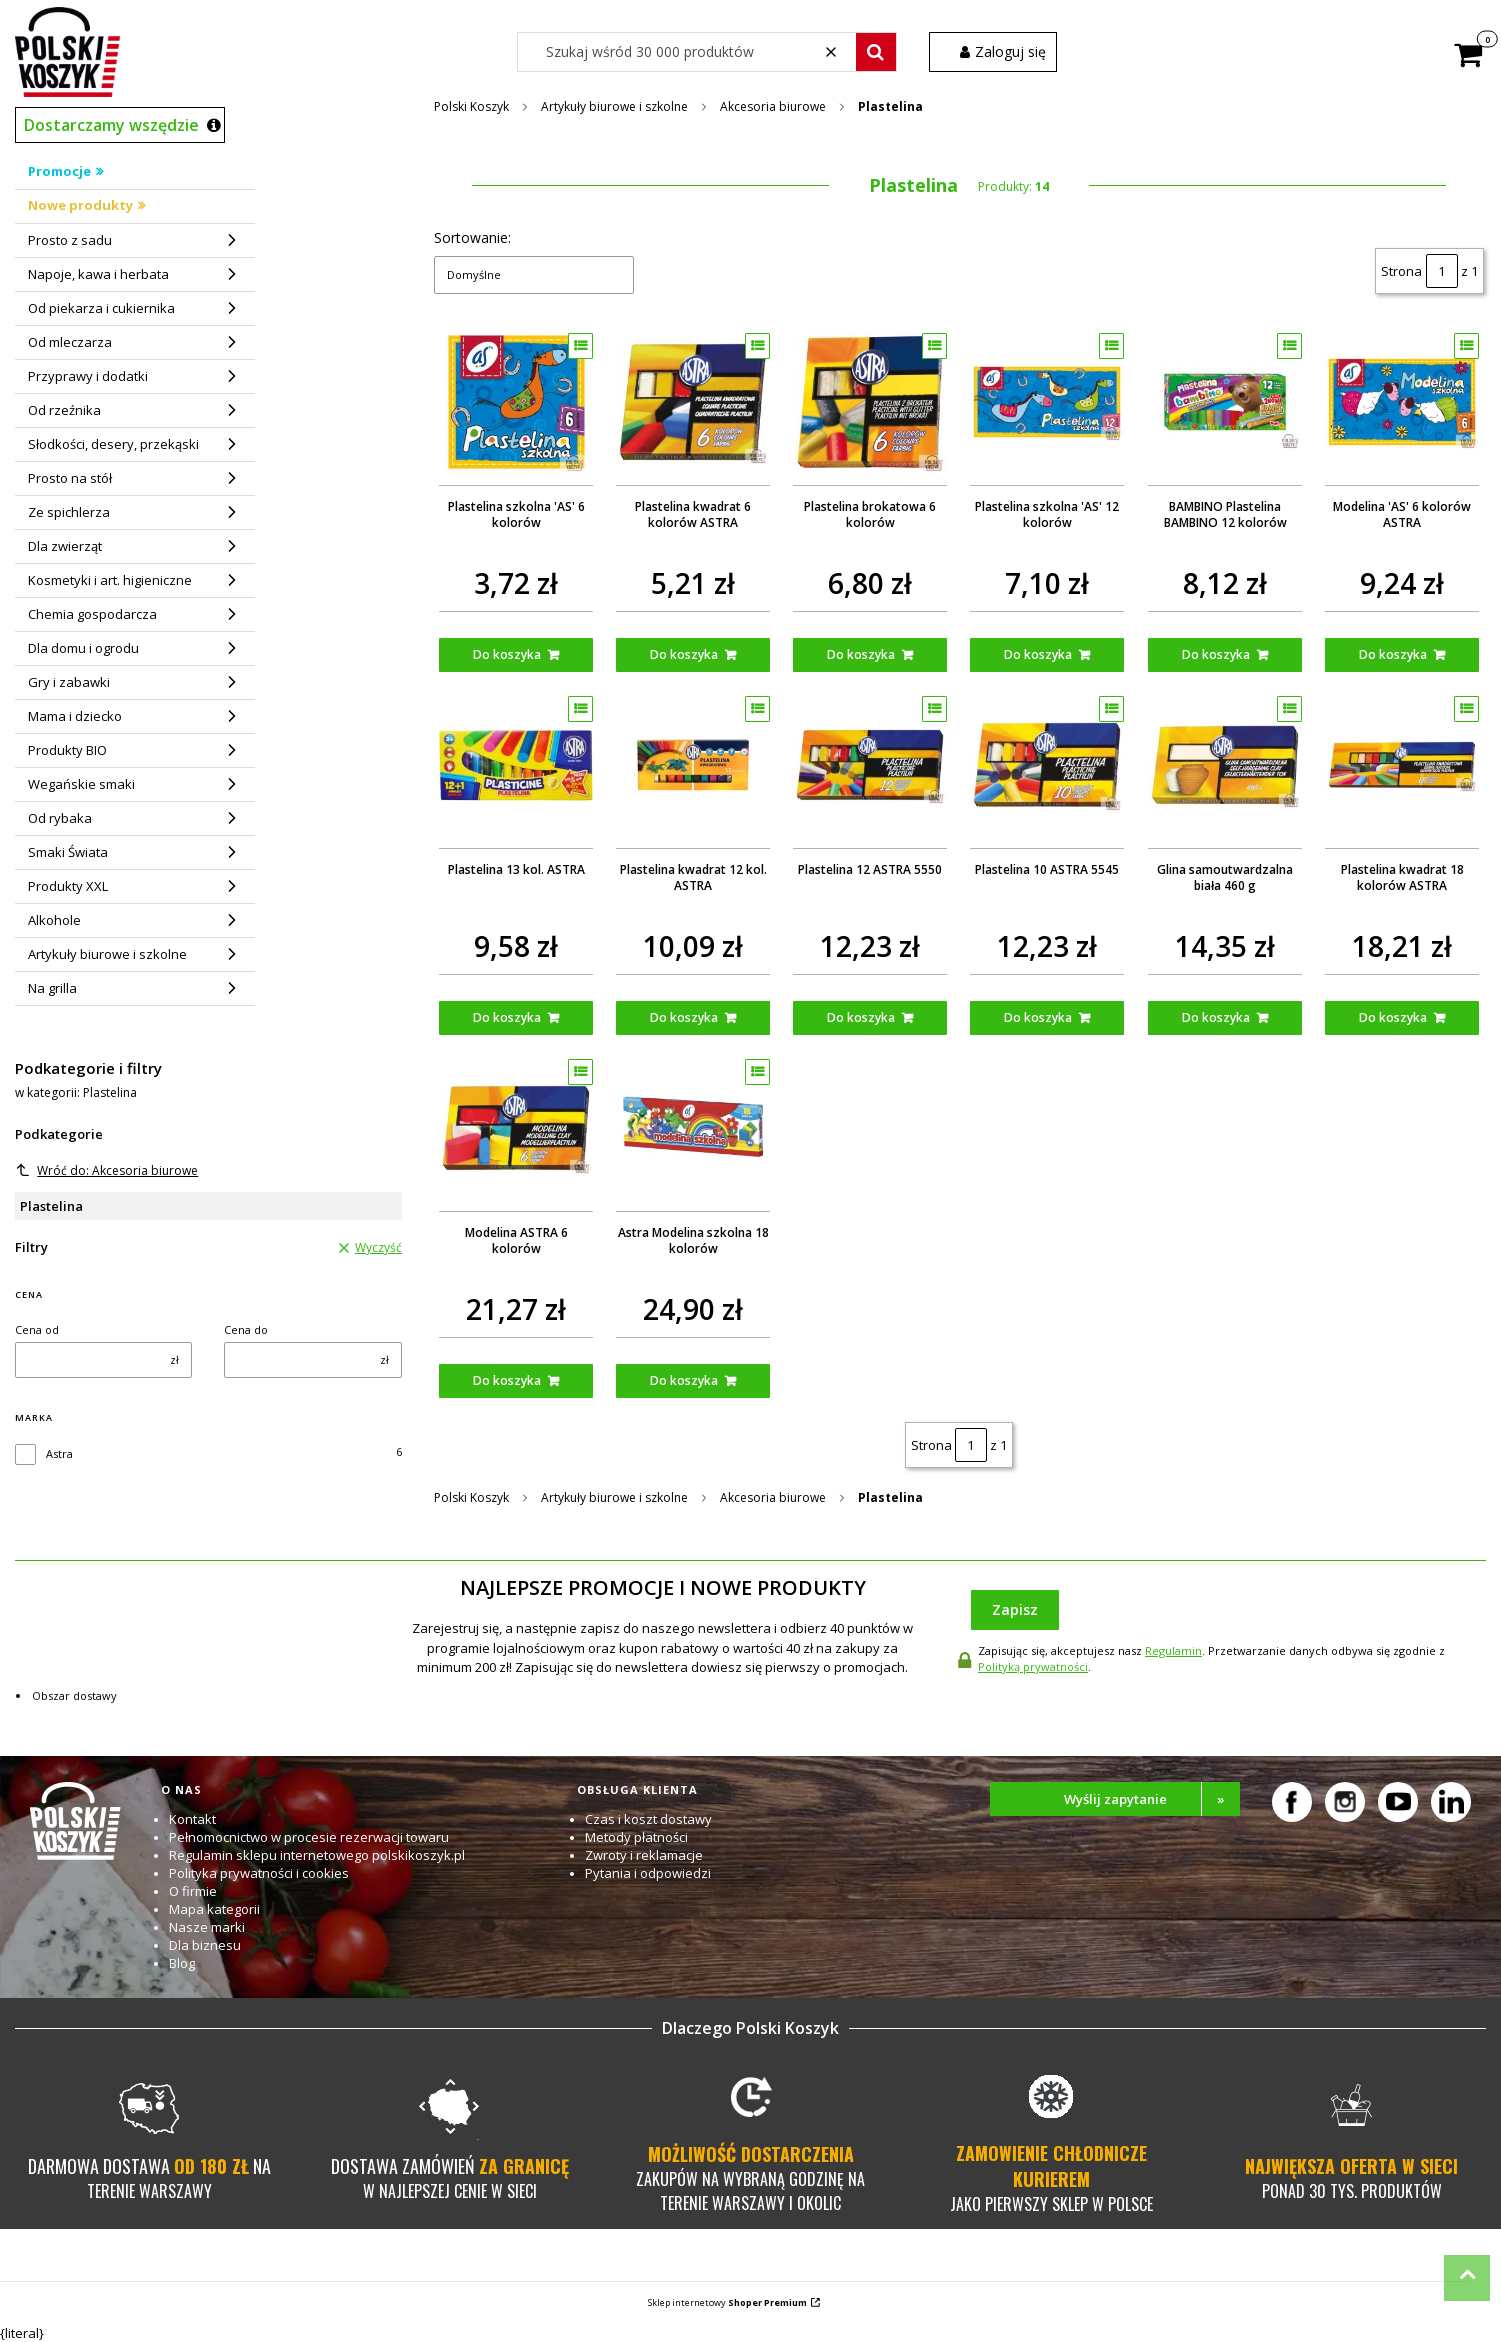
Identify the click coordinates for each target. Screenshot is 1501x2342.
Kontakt (192, 1819)
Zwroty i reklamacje (644, 1855)
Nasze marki (207, 1927)
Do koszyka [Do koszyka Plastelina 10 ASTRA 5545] (1039, 1017)
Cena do (246, 1329)
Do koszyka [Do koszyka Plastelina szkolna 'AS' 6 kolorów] (507, 654)
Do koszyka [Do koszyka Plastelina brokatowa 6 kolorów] (862, 654)
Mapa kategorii (214, 1909)
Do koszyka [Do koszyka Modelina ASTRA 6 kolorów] (507, 1380)
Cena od (37, 1329)
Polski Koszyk (471, 106)
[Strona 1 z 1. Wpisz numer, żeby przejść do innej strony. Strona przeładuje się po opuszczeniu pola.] (1442, 271)
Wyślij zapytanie (1152, 1799)
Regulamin (1173, 1650)
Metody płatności (636, 1837)
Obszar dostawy (74, 1695)
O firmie (193, 1891)
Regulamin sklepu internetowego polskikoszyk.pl (317, 1855)
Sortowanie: (472, 237)
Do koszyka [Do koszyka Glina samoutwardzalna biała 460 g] (1216, 1017)
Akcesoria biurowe (773, 106)
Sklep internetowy (727, 2302)
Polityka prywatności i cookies (259, 1873)
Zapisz (1015, 1609)
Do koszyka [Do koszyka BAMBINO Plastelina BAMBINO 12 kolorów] (1216, 654)
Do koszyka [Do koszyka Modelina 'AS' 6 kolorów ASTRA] (1393, 654)
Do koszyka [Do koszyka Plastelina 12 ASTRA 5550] (862, 1017)
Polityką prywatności (1033, 1666)
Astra (59, 1453)
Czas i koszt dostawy (648, 1819)
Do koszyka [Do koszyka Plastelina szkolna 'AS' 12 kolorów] (1039, 654)
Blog (182, 1963)
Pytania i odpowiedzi (648, 1873)
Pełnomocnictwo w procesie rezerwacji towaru (309, 1837)
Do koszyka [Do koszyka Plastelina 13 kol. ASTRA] (507, 1017)
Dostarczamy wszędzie (111, 125)
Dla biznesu (205, 1945)
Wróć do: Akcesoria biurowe (107, 1170)
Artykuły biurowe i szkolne (614, 106)
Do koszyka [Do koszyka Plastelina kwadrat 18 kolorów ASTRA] (1393, 1017)
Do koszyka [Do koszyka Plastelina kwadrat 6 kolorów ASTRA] (684, 654)
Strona (1401, 271)
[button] (876, 52)
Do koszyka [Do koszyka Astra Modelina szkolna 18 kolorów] (684, 1380)
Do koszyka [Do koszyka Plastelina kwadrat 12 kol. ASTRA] (684, 1017)
